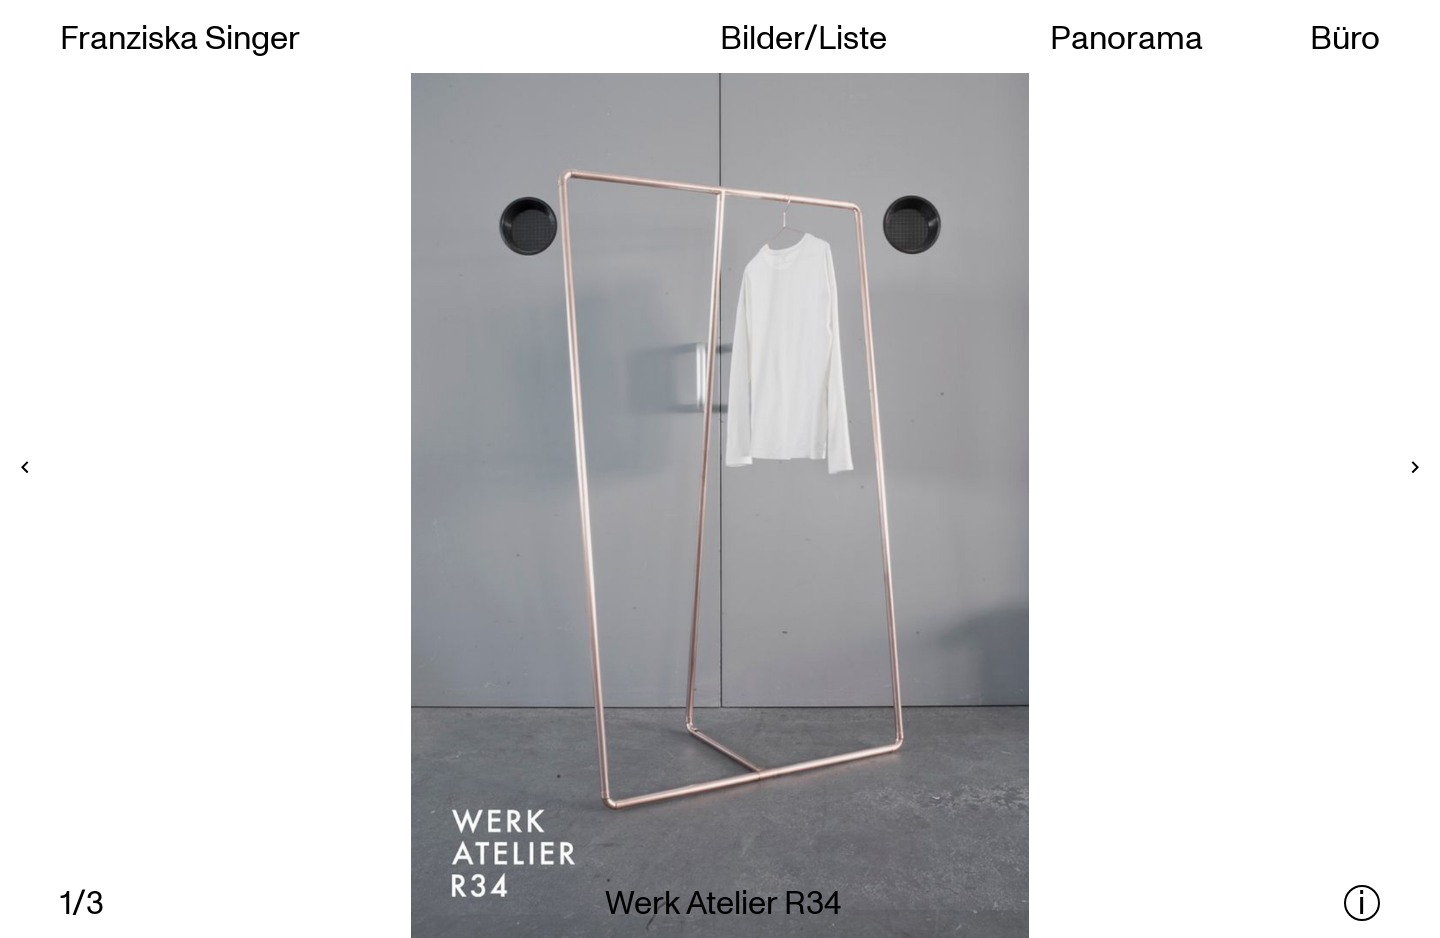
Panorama (1126, 36)
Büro (1345, 36)
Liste (852, 36)
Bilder (762, 36)
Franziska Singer (180, 36)
